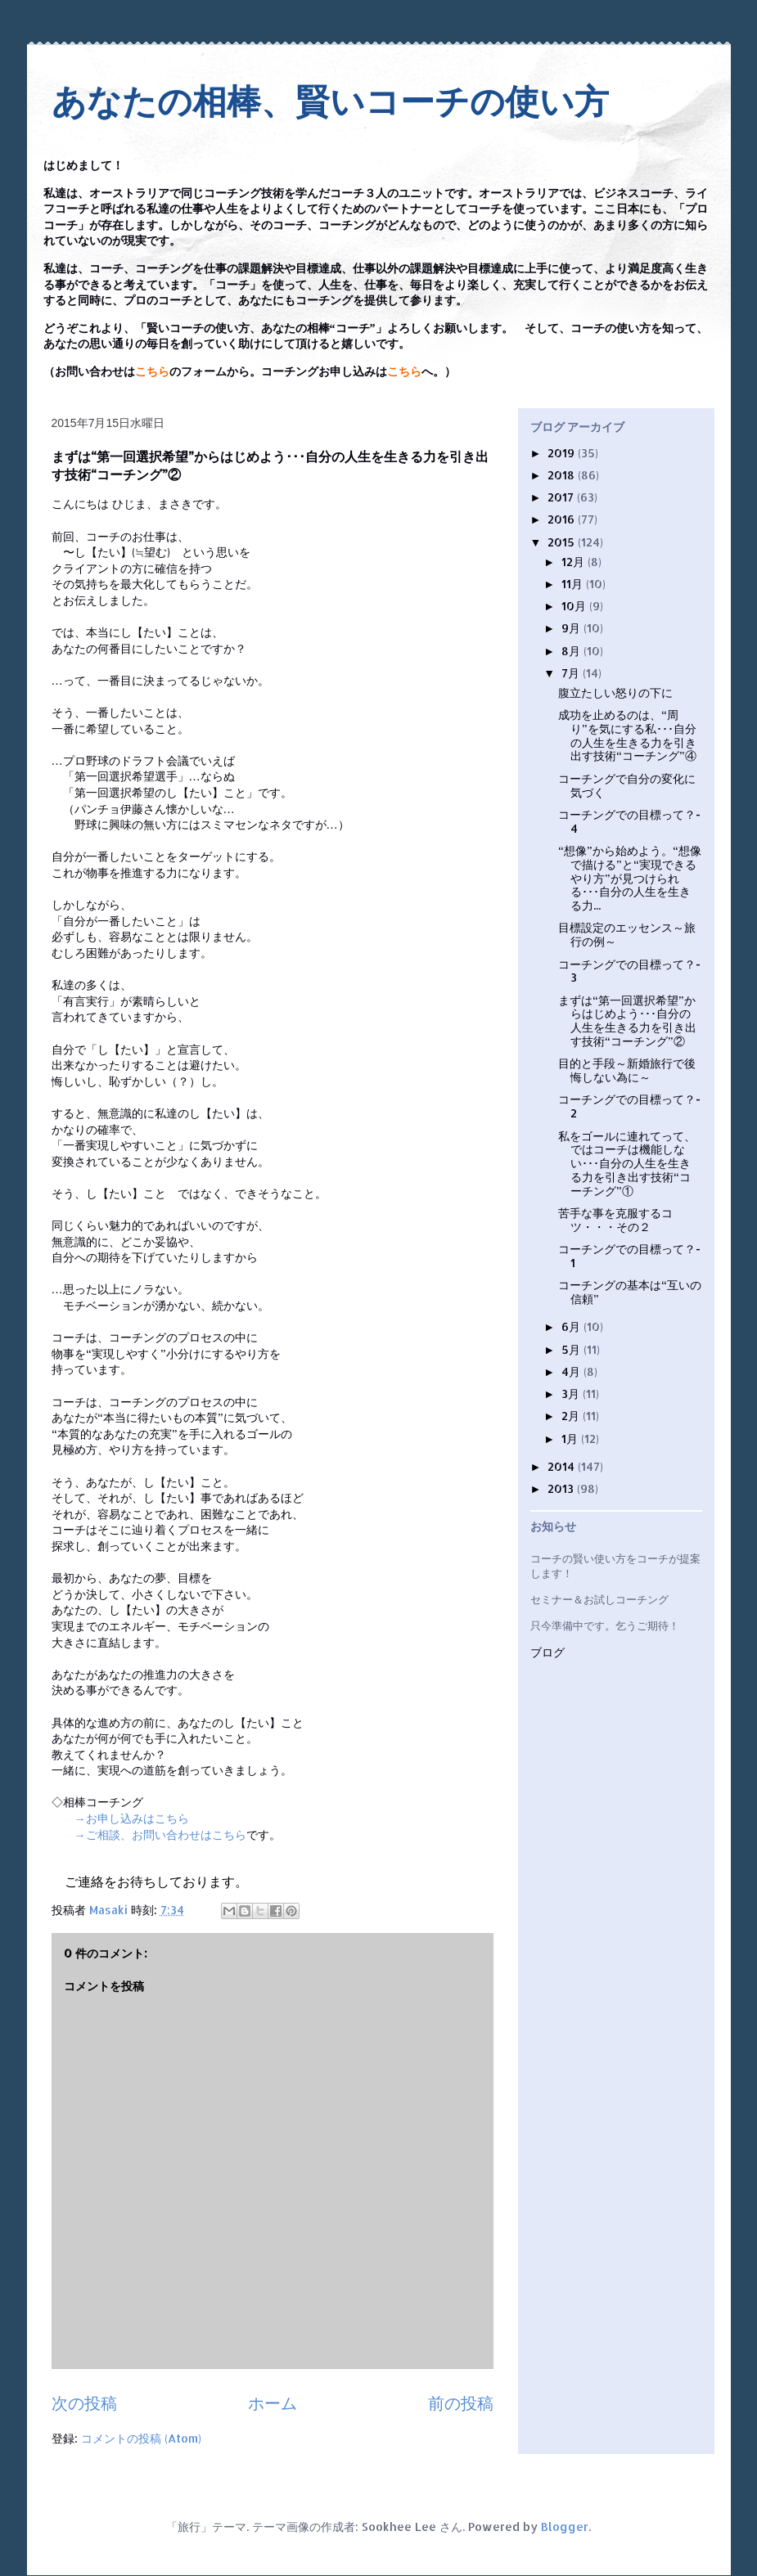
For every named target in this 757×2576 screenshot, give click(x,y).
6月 (572, 1326)
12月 (574, 562)
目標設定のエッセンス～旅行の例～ (627, 934)
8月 (572, 651)
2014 (562, 1466)
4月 (572, 1371)
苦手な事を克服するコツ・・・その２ (615, 1220)
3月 (572, 1393)
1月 (571, 1438)
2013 (562, 1488)
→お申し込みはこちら (131, 1818)
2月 (572, 1416)
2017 (562, 497)
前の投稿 (460, 2403)
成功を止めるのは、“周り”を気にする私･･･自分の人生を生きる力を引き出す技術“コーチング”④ (627, 735)
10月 (575, 606)
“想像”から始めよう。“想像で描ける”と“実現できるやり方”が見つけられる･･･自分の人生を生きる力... (629, 877)
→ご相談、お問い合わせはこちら (160, 1834)
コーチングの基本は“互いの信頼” (629, 1292)
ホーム (272, 2403)
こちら (152, 372)
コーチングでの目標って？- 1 (629, 1256)
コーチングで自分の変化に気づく (627, 785)
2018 (562, 475)
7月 (572, 673)
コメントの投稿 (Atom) (141, 2438)
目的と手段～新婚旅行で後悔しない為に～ (627, 1070)
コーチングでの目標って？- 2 (629, 1106)
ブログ (547, 1653)
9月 (572, 628)
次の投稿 (84, 2403)
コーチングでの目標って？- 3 (629, 971)
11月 (573, 584)
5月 (572, 1349)
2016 (562, 519)
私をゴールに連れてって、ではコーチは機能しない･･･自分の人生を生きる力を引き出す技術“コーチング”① (627, 1163)
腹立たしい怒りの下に (615, 692)
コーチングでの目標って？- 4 (629, 821)
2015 (562, 542)
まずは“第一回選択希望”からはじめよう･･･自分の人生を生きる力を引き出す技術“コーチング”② (627, 1020)
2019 (562, 453)
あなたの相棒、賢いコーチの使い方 (330, 102)
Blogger (564, 2526)
